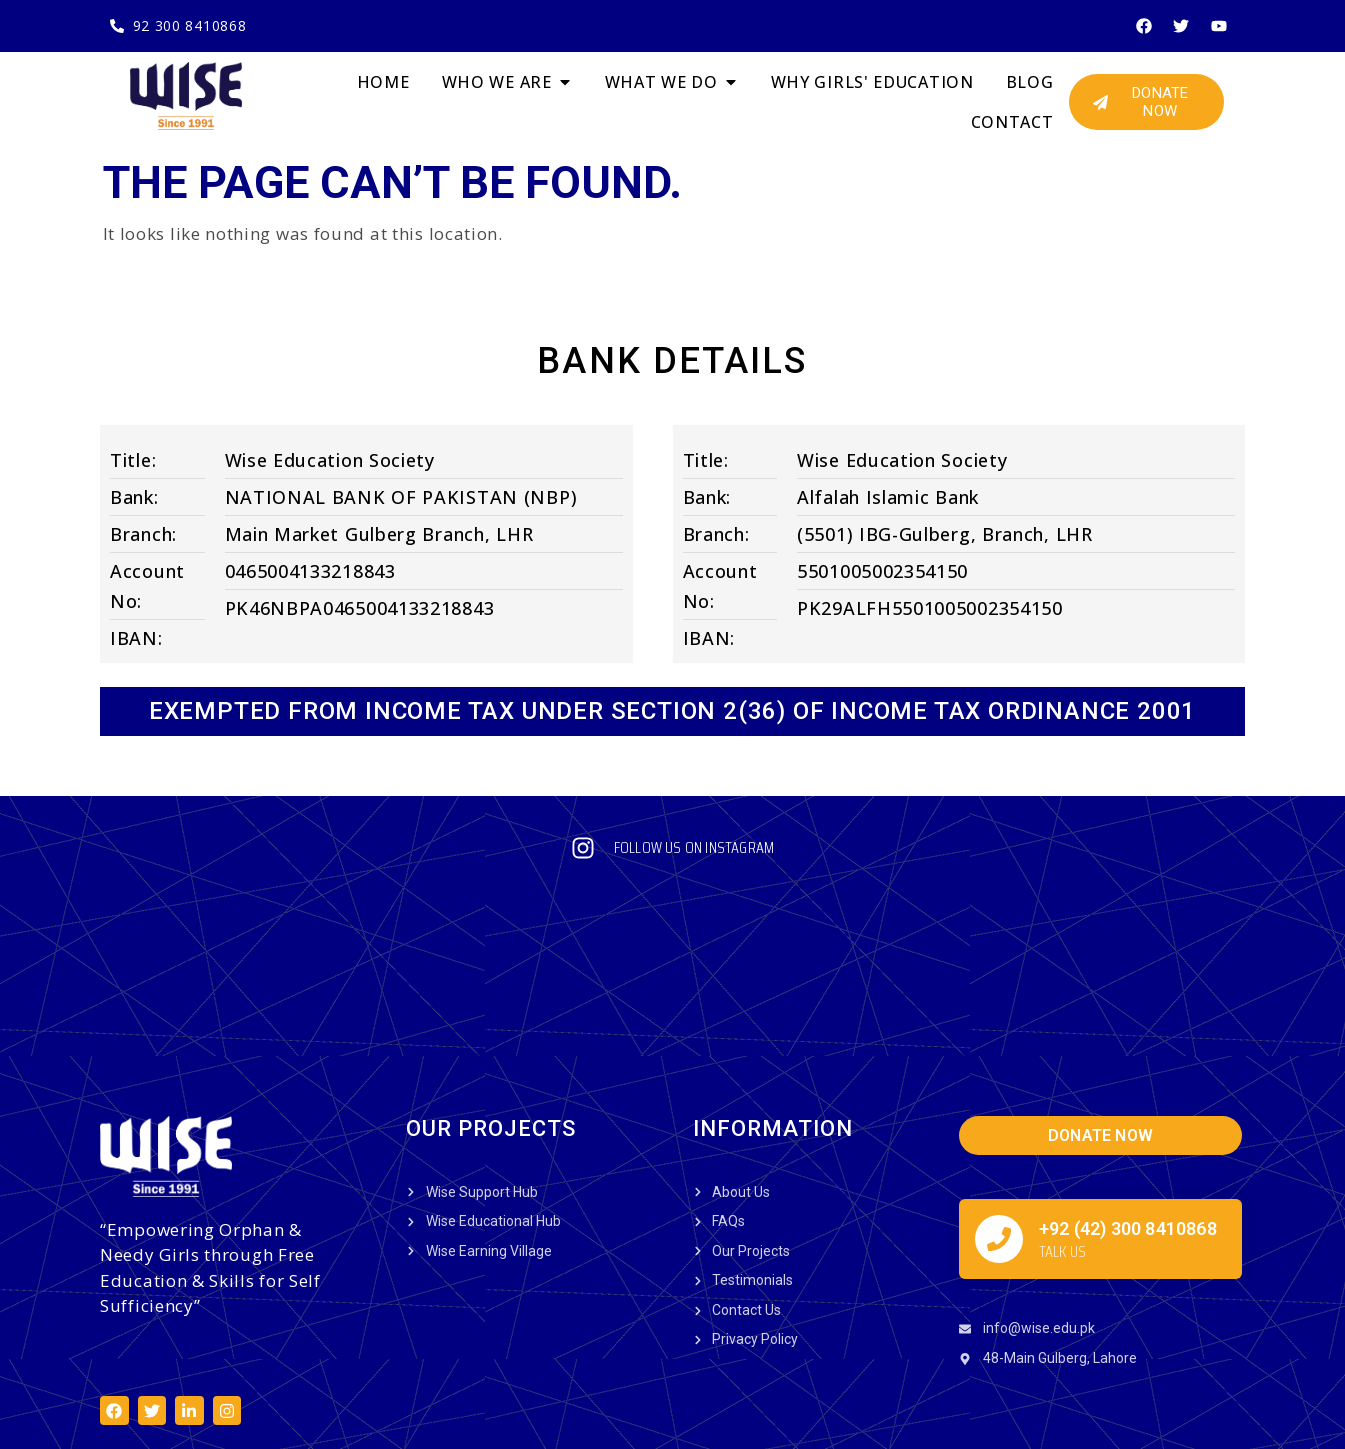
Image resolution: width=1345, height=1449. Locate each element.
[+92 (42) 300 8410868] (999, 1104)
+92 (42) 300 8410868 (1128, 1093)
